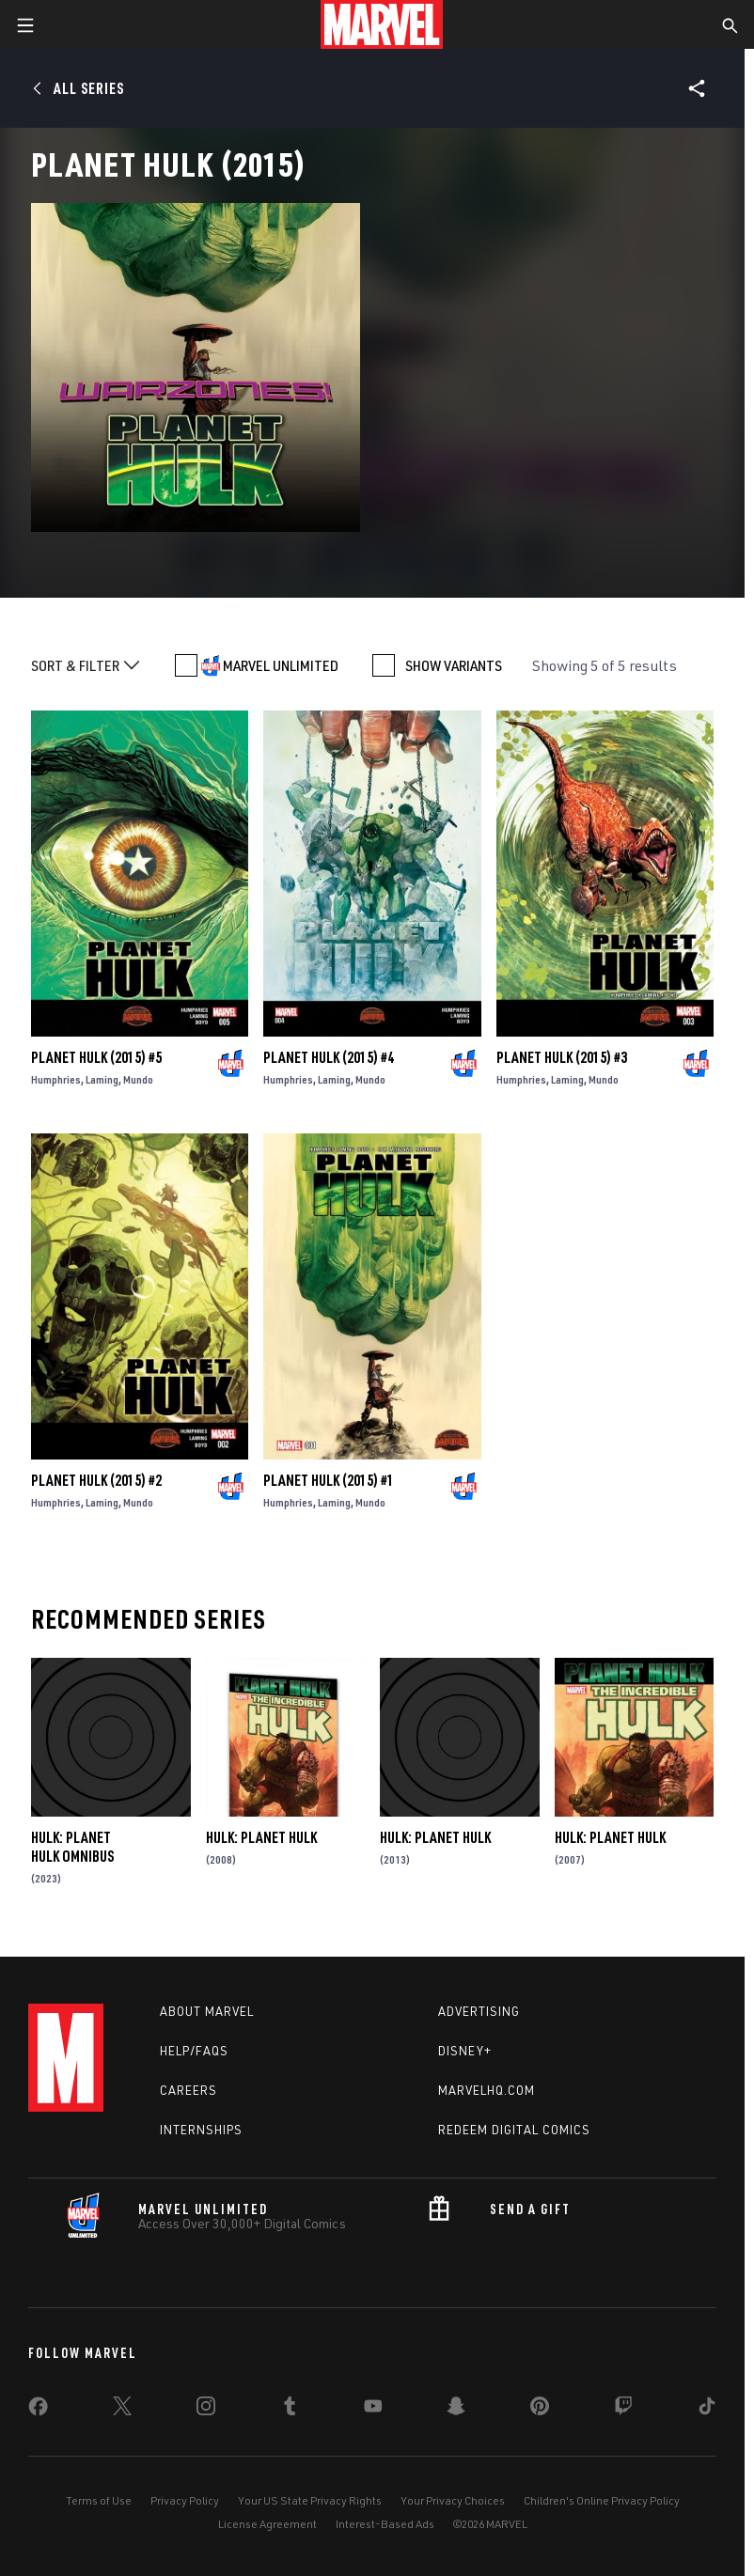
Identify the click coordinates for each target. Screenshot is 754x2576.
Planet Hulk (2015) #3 (561, 1057)
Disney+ (465, 2050)
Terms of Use (99, 2500)
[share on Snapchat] (456, 2409)
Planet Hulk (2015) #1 (328, 1480)
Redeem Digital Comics (514, 2129)
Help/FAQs (194, 2050)
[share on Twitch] (623, 2409)
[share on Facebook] (38, 2410)
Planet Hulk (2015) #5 (96, 1057)
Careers (188, 2090)
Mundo (138, 1079)
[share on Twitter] (122, 2409)
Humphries (56, 1079)
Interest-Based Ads (385, 2524)
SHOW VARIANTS (453, 665)
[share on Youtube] (373, 2409)
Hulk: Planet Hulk (261, 1837)
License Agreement (267, 2524)
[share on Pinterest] (539, 2409)
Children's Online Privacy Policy (602, 2500)
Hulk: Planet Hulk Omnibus (72, 1847)
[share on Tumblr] (289, 2409)
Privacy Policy (184, 2500)
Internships (201, 2129)
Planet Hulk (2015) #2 (96, 1480)
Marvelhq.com (486, 2090)
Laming (102, 1079)
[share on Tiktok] (707, 2409)
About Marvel (207, 2011)
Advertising (479, 2011)
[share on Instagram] (205, 2409)
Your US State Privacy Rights (310, 2500)
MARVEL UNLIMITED (280, 665)
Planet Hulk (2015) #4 (328, 1057)
